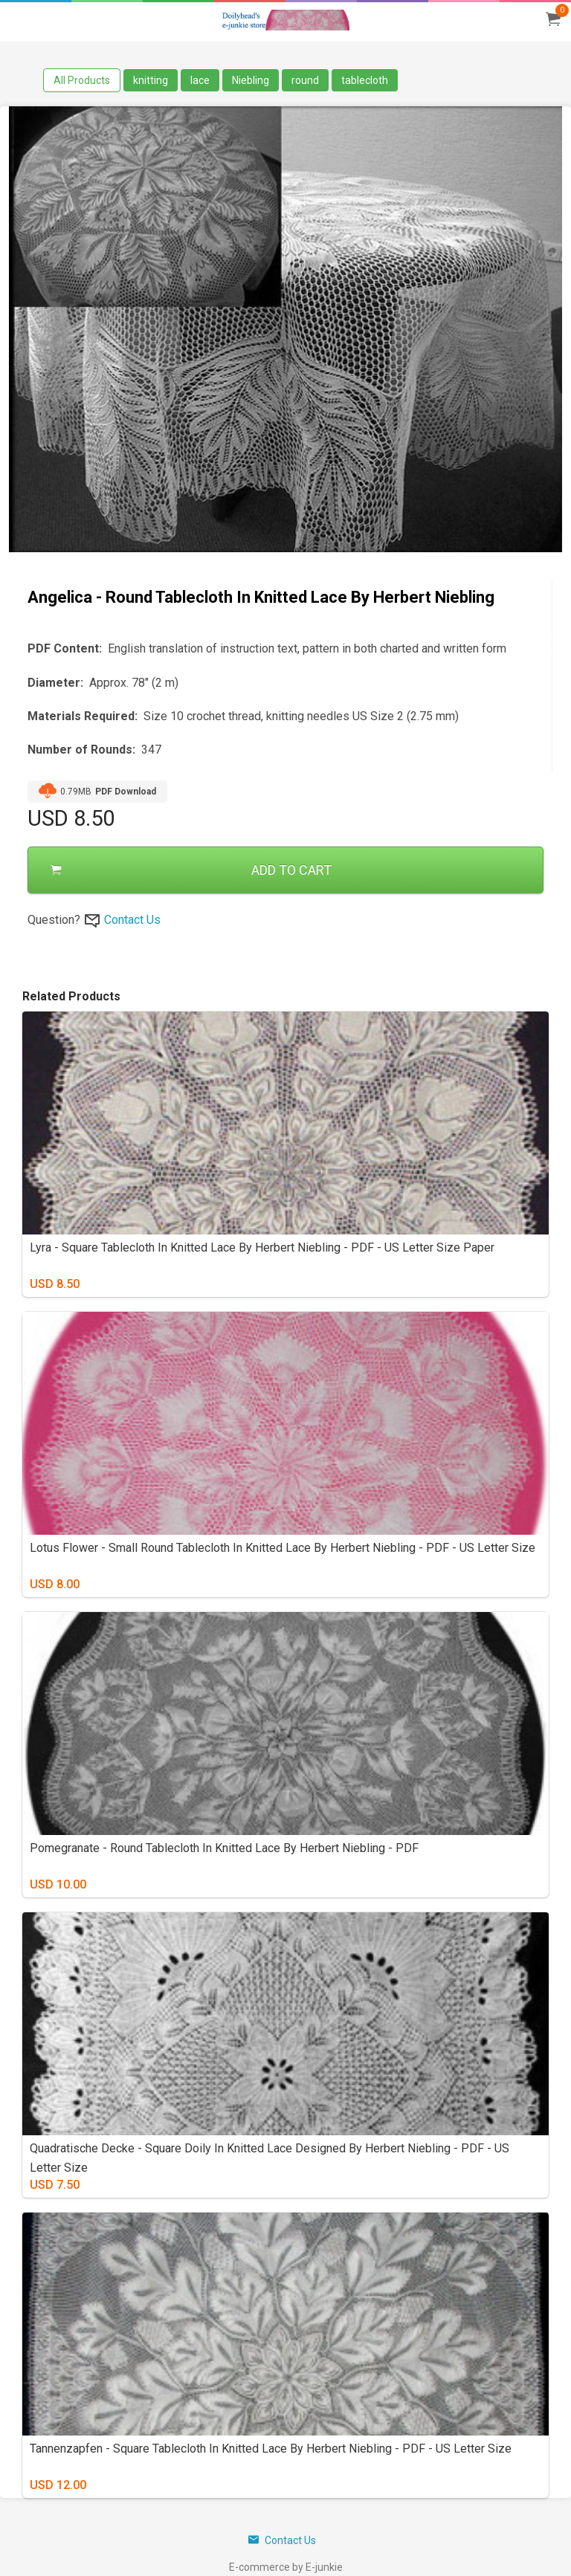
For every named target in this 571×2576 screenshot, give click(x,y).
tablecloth (364, 80)
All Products (82, 80)
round (305, 80)
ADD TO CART (191, 870)
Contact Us (132, 920)
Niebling (250, 80)
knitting (150, 80)
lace (200, 80)
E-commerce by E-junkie (286, 2567)
